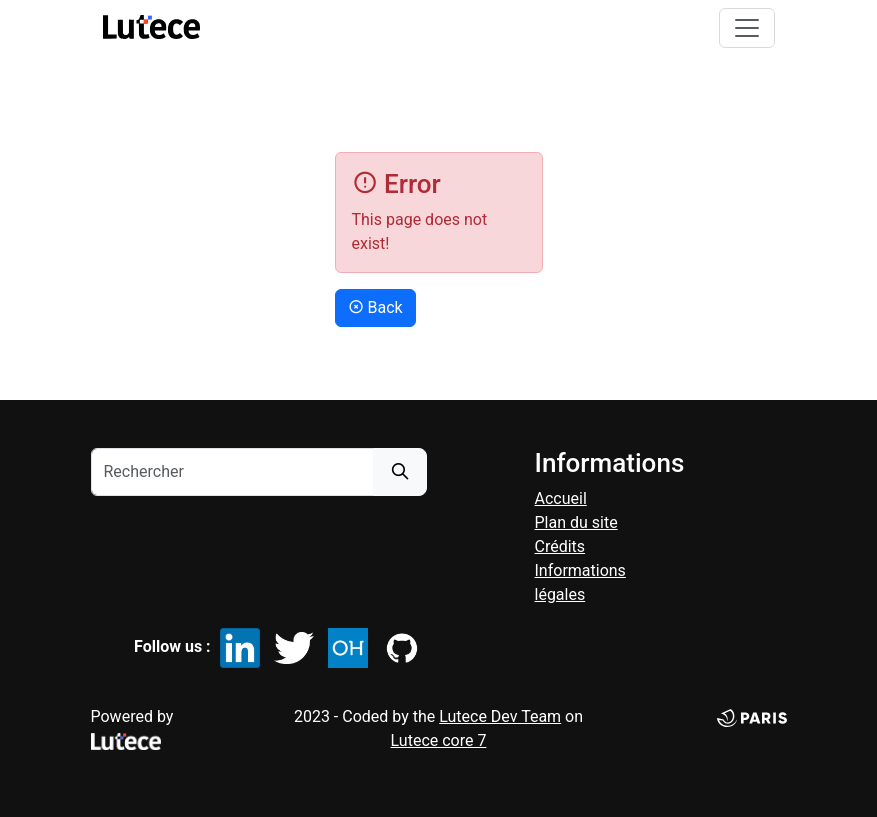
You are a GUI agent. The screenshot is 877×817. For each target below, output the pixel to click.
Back (375, 307)
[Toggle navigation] (747, 28)
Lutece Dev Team (500, 716)
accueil (561, 498)
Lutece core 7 (439, 740)
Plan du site (576, 522)
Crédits (560, 546)
